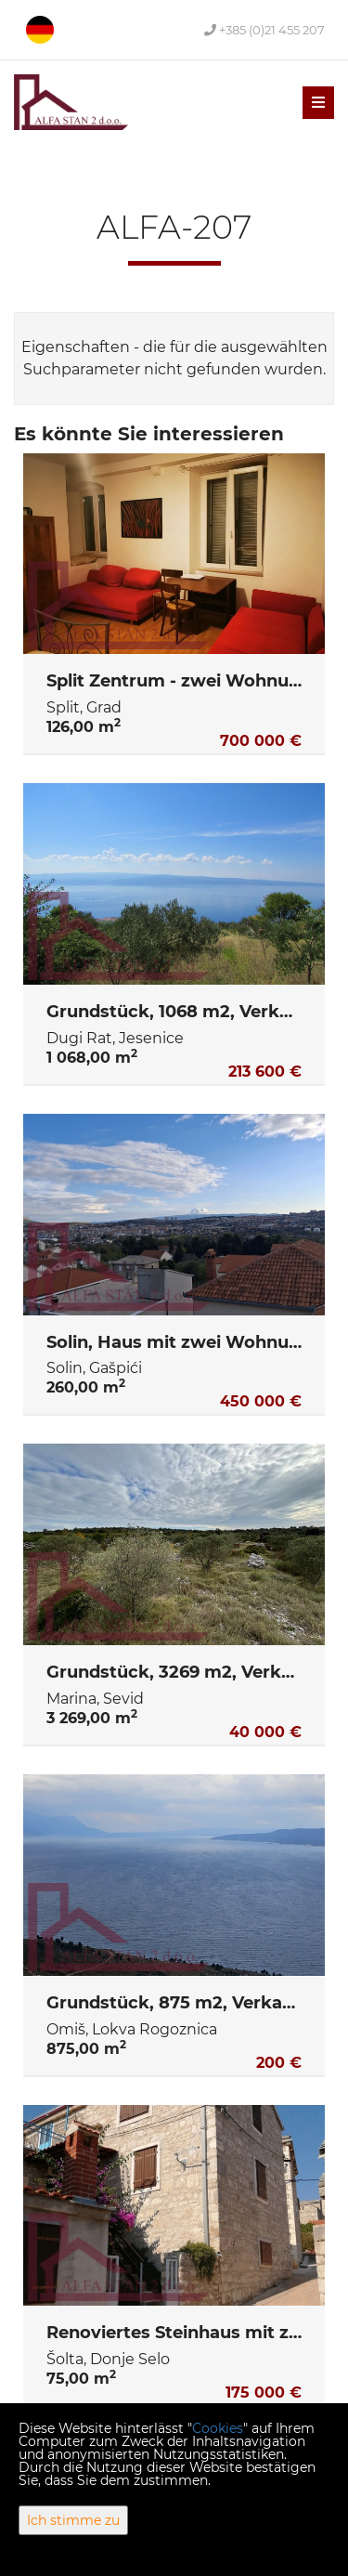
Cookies (217, 2428)
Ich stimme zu (73, 2520)
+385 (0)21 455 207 (264, 29)
